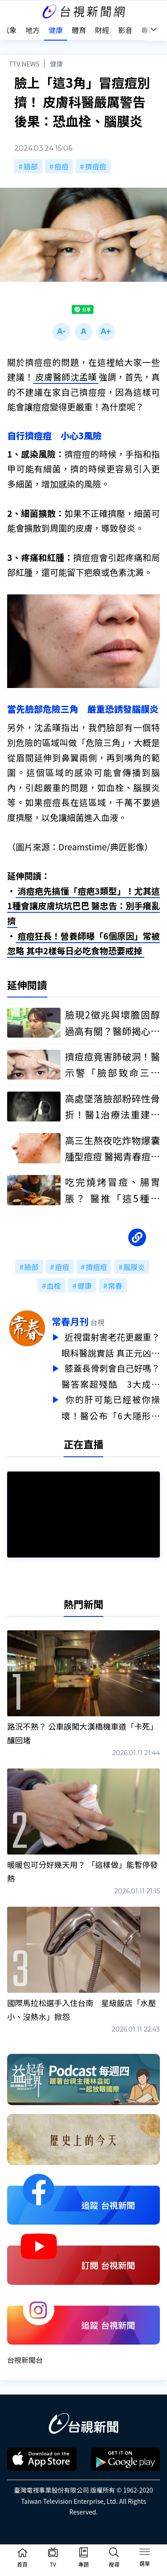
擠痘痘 (95, 166)
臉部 (31, 166)
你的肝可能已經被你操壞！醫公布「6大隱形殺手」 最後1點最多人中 (110, 1404)
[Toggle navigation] (144, 2553)
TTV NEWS (24, 63)
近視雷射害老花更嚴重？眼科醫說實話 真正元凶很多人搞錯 (110, 1345)
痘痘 (61, 166)
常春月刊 (70, 1321)
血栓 (54, 1285)
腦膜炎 (134, 1266)
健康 (56, 63)
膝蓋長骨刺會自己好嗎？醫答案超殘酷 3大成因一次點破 (110, 1374)
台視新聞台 (25, 2355)
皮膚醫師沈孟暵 (66, 377)
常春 (115, 1285)
